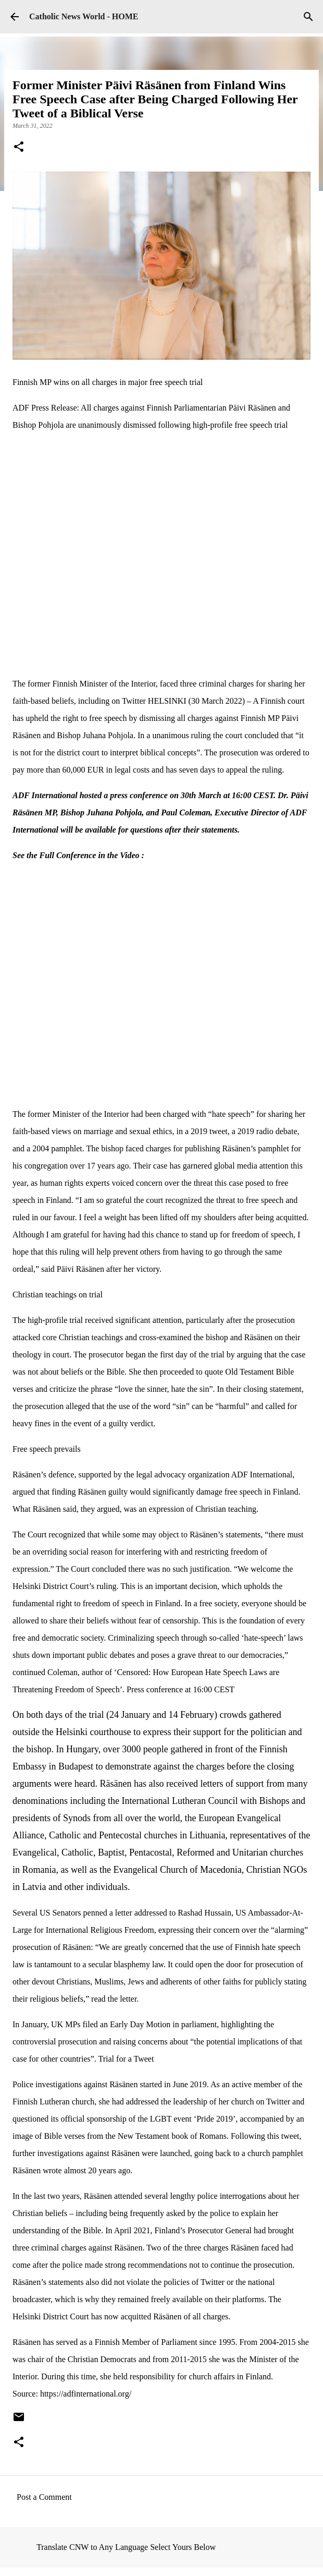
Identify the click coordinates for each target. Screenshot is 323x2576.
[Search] (308, 16)
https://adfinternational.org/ (85, 2393)
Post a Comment (44, 2497)
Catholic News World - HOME (83, 16)
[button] (19, 147)
